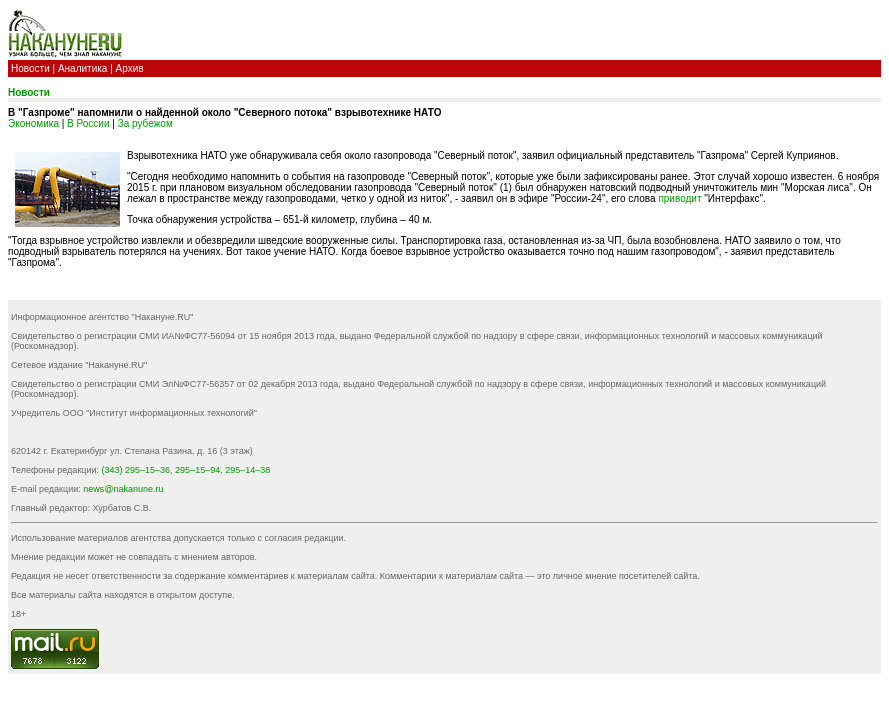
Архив (130, 68)
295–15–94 (197, 470)
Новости (30, 68)
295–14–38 (247, 470)
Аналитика (83, 68)
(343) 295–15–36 (136, 470)
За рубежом (145, 123)
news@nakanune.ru (123, 489)
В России (88, 123)
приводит (679, 198)
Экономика (33, 123)
